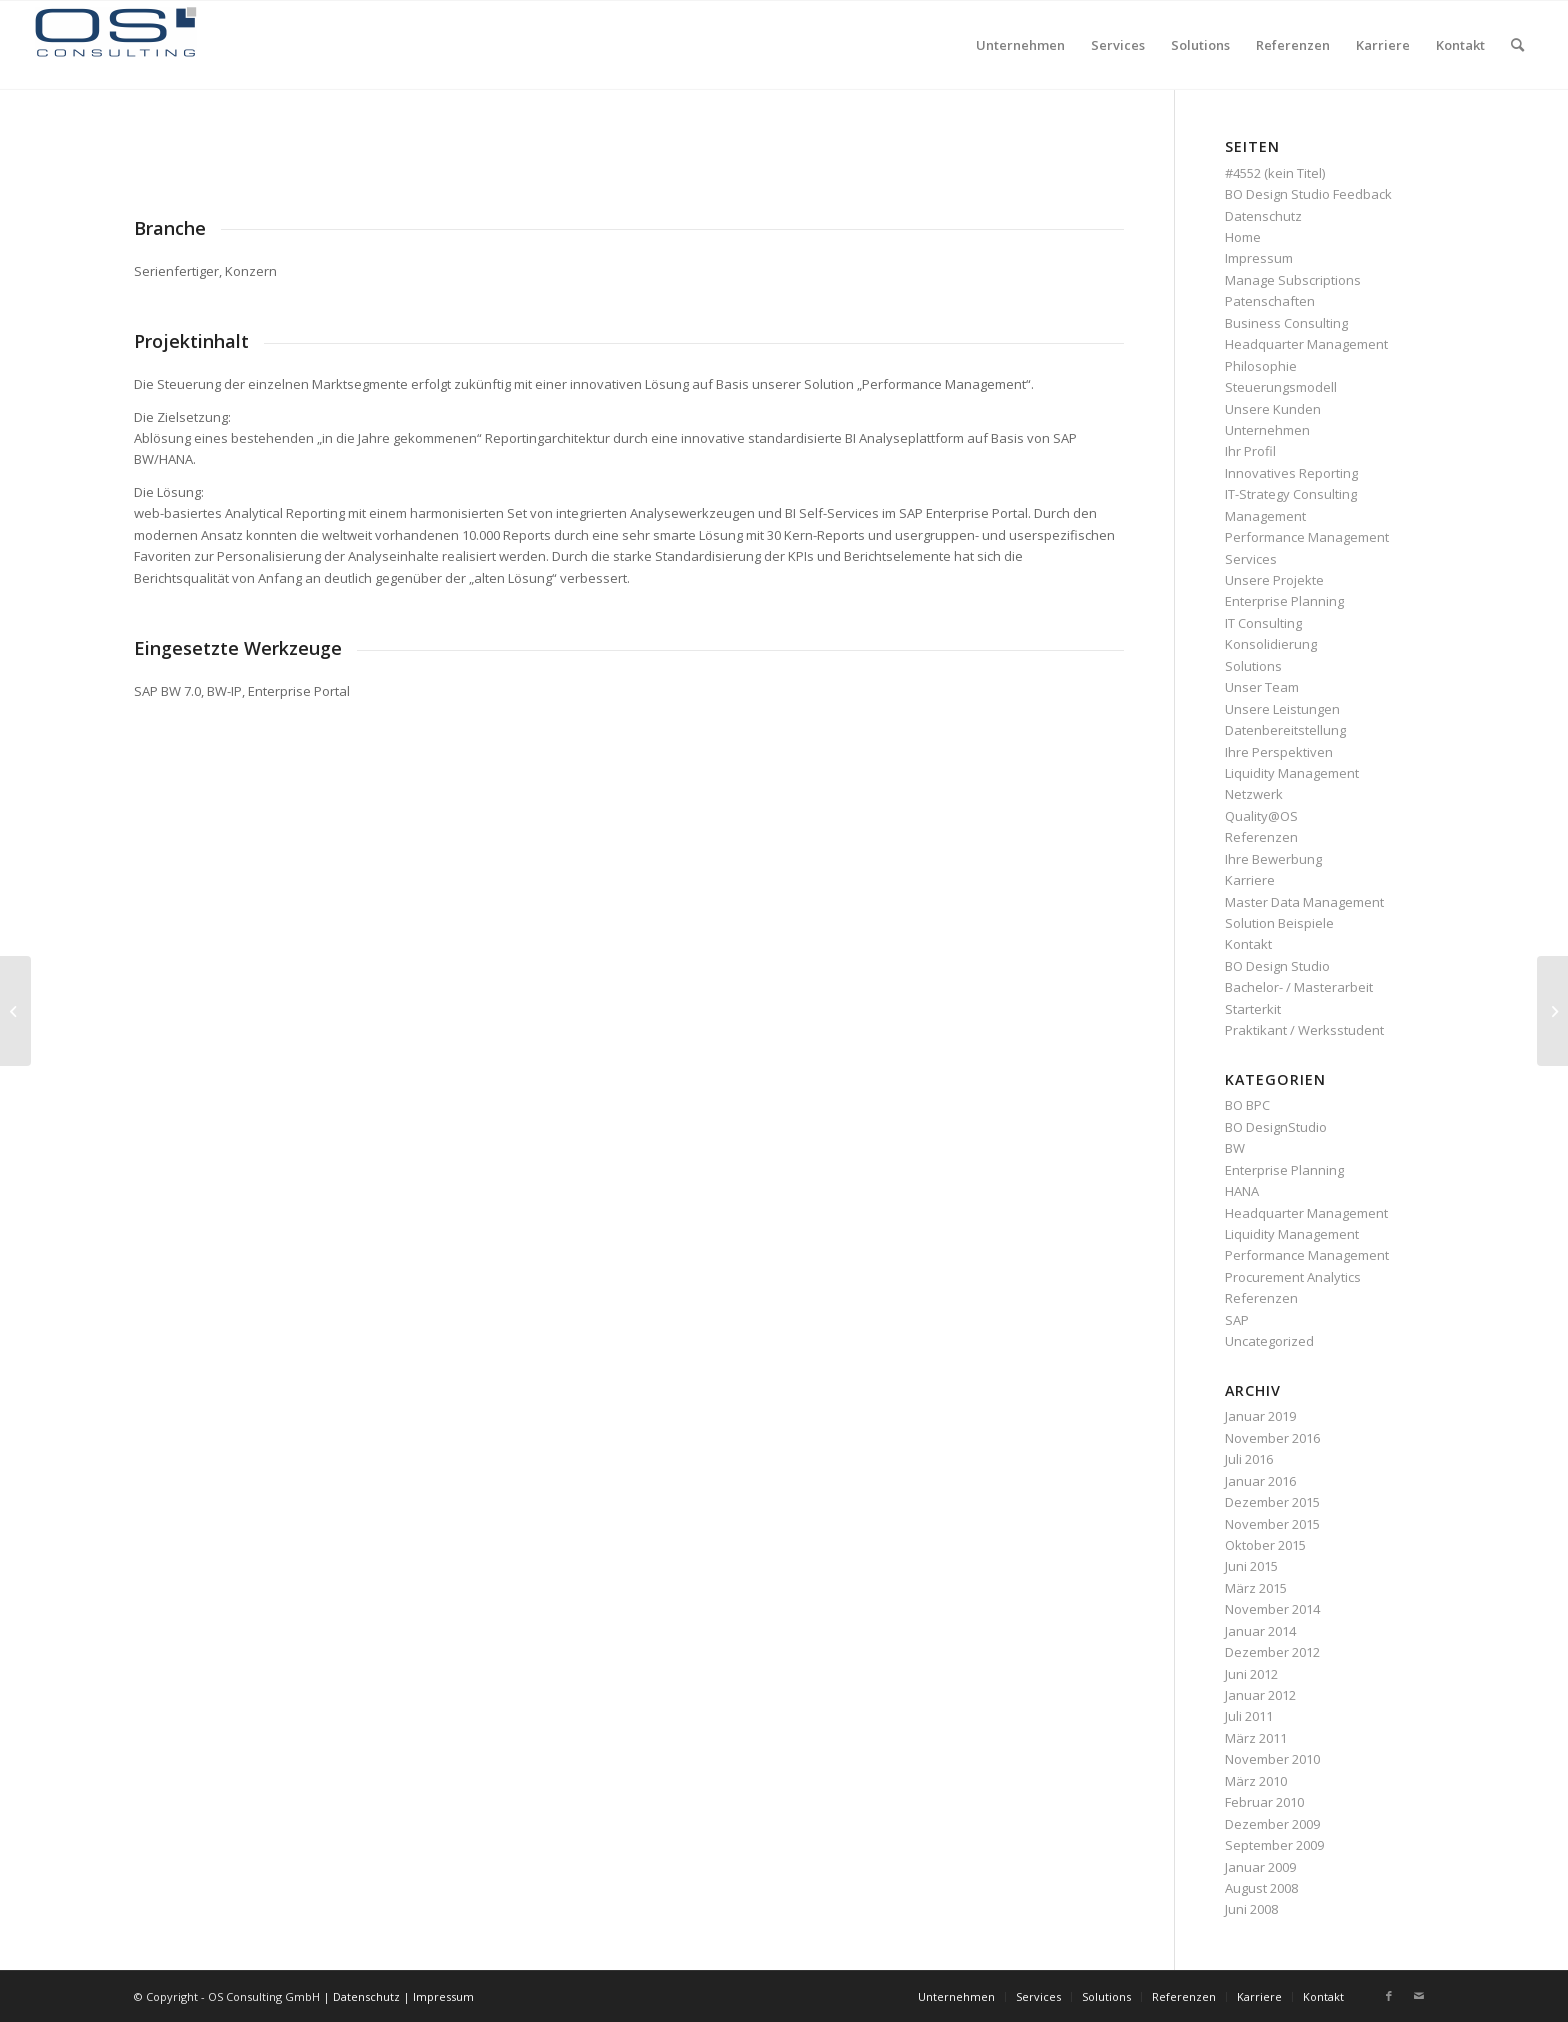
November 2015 (1272, 1524)
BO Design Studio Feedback (1308, 194)
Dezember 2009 (1272, 1824)
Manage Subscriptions (1293, 280)
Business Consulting (1286, 323)
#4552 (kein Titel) (1275, 173)
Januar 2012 (1260, 1695)
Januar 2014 (1260, 1631)
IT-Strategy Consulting (1291, 494)
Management (1265, 516)
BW (1235, 1148)
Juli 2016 (1249, 1459)
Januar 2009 (1260, 1867)
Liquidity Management (1292, 773)
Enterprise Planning (1284, 601)
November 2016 (1272, 1438)
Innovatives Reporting (1291, 473)
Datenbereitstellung (1285, 730)
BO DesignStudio (1276, 1127)
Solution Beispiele (1279, 923)
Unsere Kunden (1273, 409)
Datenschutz (1263, 216)
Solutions (1253, 666)
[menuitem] (1020, 45)
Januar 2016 (1260, 1481)
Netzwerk (1254, 794)
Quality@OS (1261, 816)
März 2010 (1256, 1781)
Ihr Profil (1250, 451)
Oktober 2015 (1265, 1545)
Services (1251, 559)
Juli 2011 (1249, 1716)
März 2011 (1256, 1738)
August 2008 (1261, 1888)
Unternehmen (1267, 430)
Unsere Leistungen (1282, 709)
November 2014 (1272, 1609)
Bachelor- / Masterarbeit (1299, 987)
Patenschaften (1270, 301)
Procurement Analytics (1293, 1277)
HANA (1242, 1191)
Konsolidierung (1271, 644)
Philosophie (1261, 366)
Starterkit (1253, 1009)
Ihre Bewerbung (1273, 859)
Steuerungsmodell (1281, 387)
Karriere (1250, 880)
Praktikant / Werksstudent (1304, 1030)
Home (1243, 237)
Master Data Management (1304, 902)
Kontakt (1248, 944)
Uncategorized (1269, 1341)
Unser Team (1262, 687)
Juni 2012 (1251, 1674)
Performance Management (1307, 537)
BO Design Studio (1277, 966)
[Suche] (1517, 45)
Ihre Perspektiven (1279, 752)
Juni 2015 (1251, 1566)
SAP (1237, 1320)
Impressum (1259, 258)
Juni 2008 (1251, 1909)
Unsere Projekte (1274, 580)
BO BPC (1247, 1105)
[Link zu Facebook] (1389, 1996)
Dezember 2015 (1272, 1502)
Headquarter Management (1306, 344)
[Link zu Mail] (1419, 1996)
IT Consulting (1263, 623)
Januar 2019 (1260, 1416)
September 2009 (1274, 1845)
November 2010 (1272, 1759)
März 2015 (1256, 1588)
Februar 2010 (1264, 1802)
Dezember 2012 (1272, 1652)
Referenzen (1261, 837)
